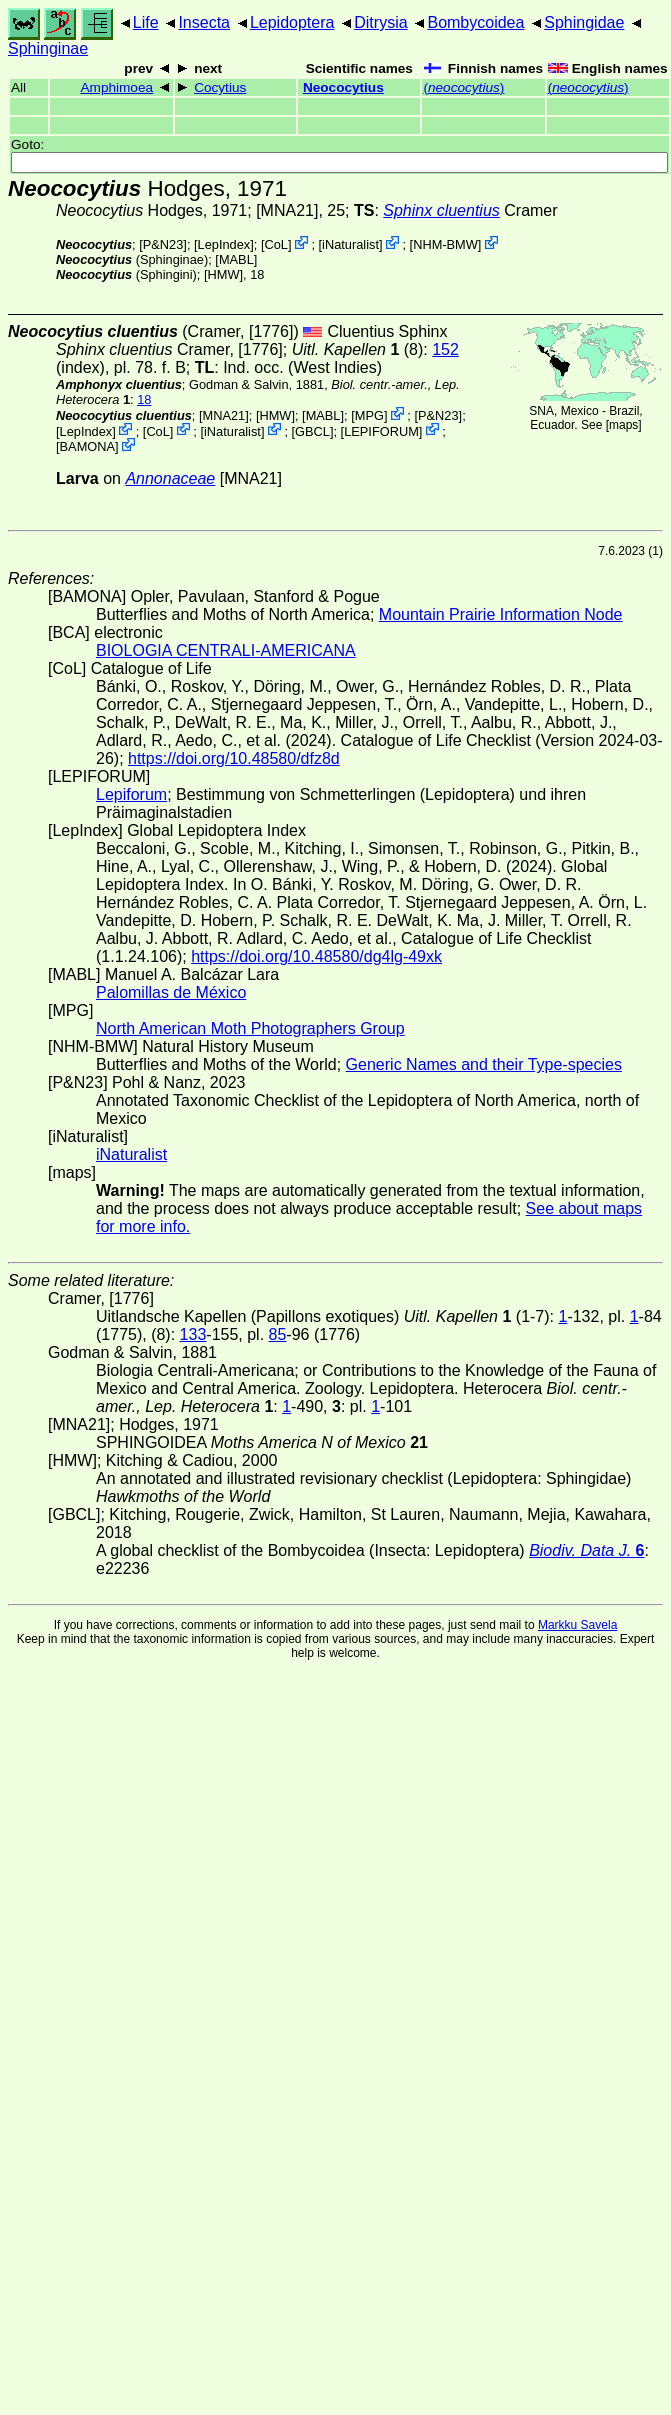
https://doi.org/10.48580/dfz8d (234, 758)
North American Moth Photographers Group (250, 1028)
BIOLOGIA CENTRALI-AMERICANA (226, 650)
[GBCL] (313, 430)
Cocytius (220, 87)
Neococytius (343, 87)
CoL (275, 244)
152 (445, 349)
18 (144, 399)
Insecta (204, 22)
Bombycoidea (475, 22)
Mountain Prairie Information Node (501, 614)
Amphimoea (117, 87)
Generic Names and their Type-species (484, 1064)
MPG (369, 415)
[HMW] (223, 274)
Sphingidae (584, 22)
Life (146, 22)
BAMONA (87, 446)
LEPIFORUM (381, 430)
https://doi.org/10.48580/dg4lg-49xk (316, 956)
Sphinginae (48, 48)
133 (193, 1334)
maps (623, 425)
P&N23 (163, 244)
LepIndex (224, 244)
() (463, 87)
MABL (236, 259)
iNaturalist (350, 244)
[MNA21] (287, 210)
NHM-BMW (445, 244)
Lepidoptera (292, 22)
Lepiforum (131, 794)
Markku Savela (577, 1625)
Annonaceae (170, 478)
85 (278, 1334)
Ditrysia (380, 22)
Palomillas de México (171, 992)
